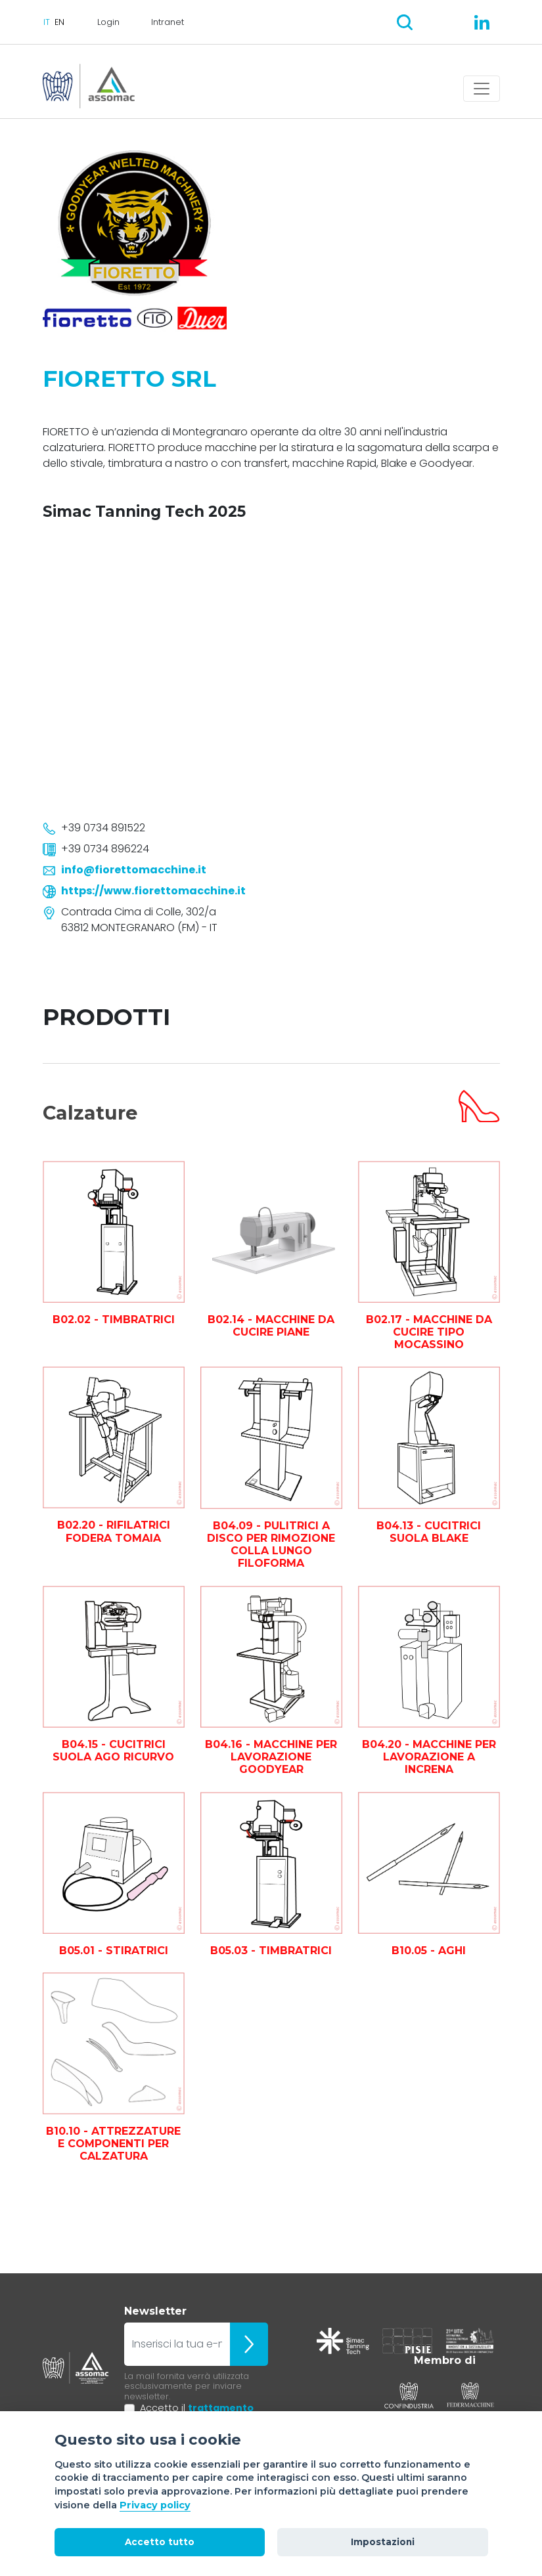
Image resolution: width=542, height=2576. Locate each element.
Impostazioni (383, 2542)
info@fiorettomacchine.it (133, 869)
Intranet (167, 22)
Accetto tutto (159, 2542)
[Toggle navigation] (481, 89)
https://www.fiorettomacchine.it (153, 890)
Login (108, 22)
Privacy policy (155, 2505)
